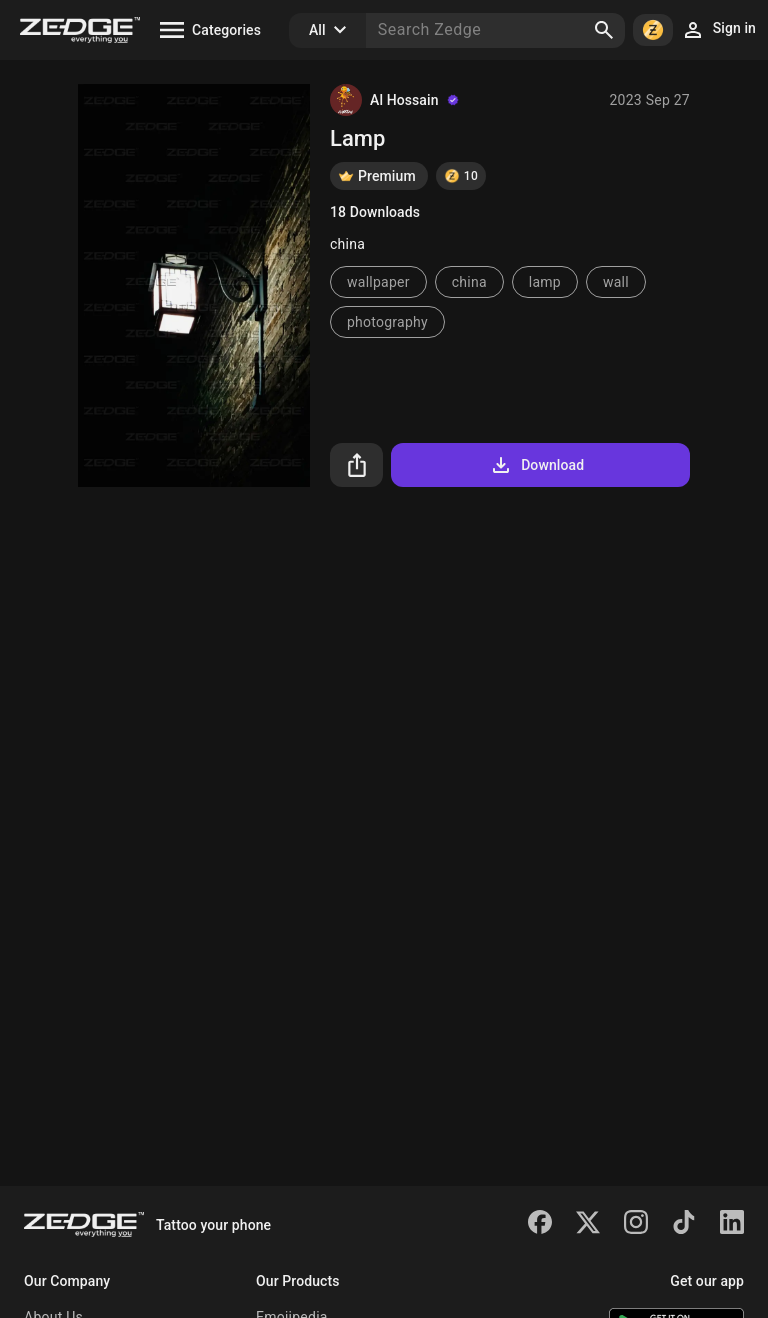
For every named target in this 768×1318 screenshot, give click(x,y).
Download (536, 465)
